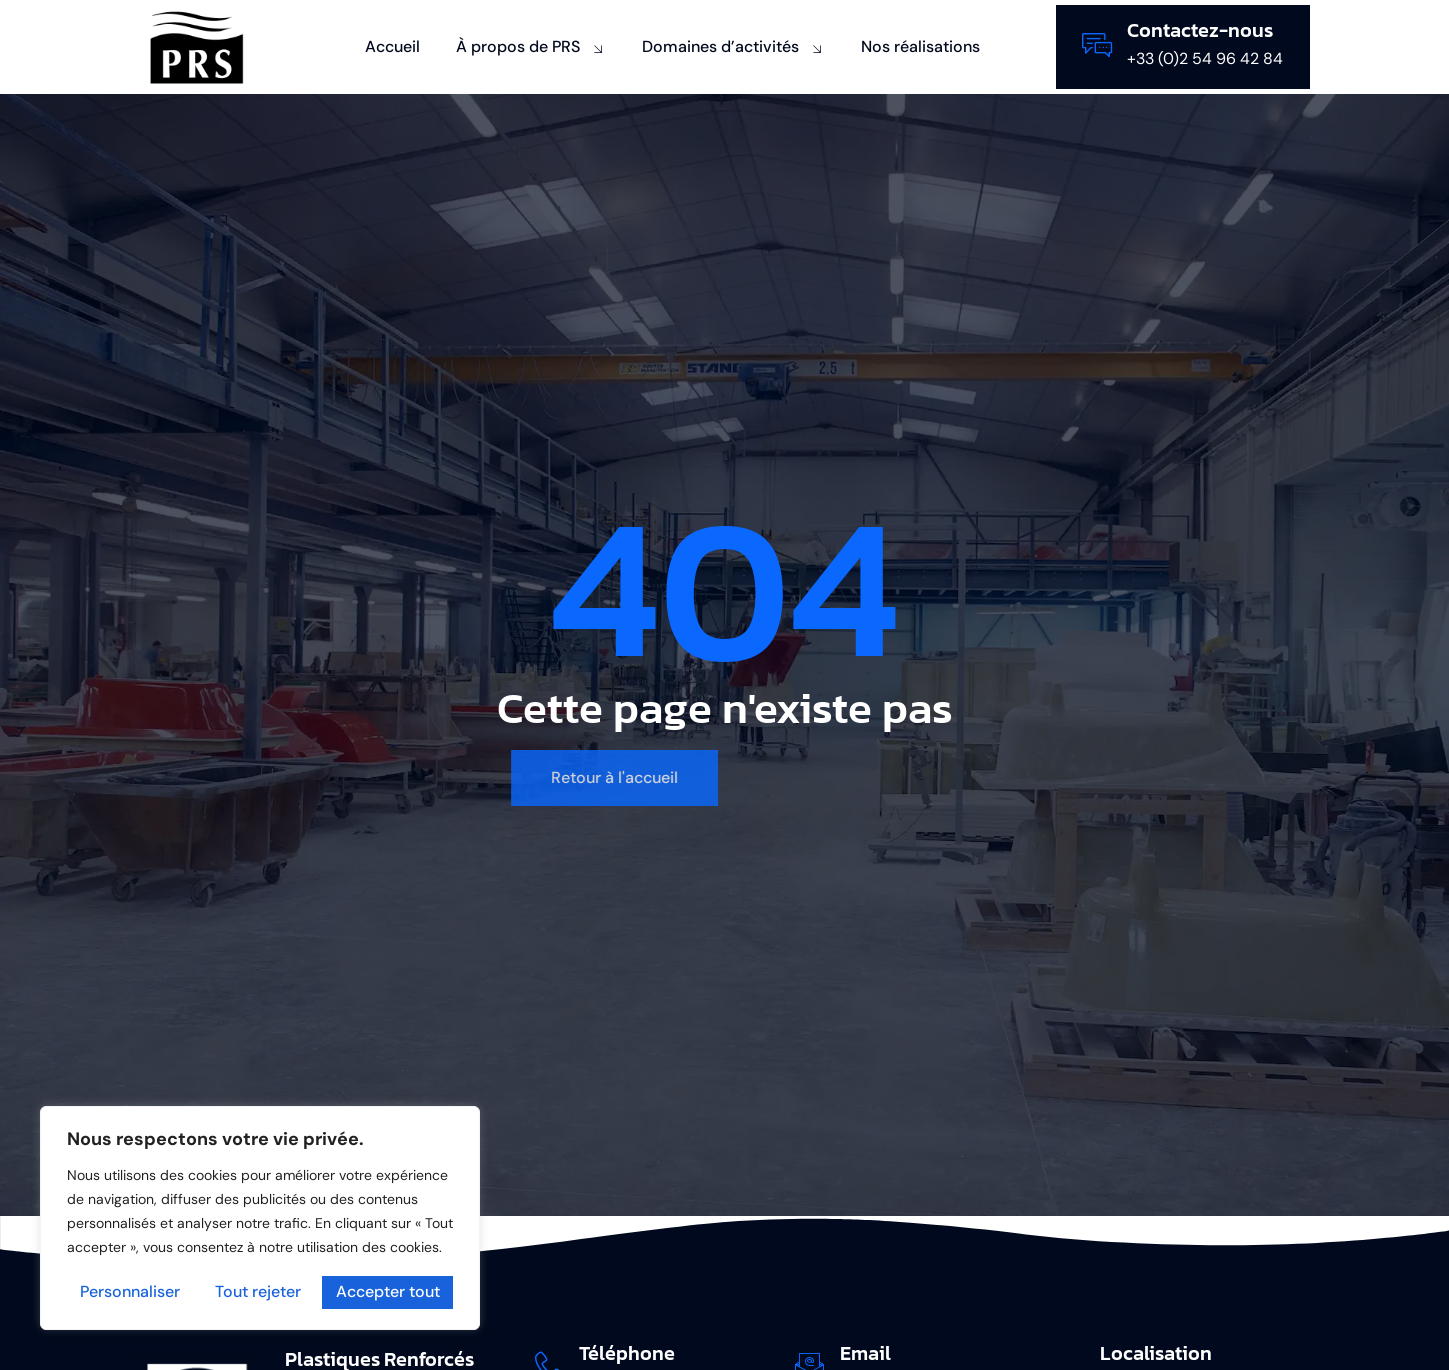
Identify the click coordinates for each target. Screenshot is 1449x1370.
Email (865, 1353)
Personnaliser (130, 1292)
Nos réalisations (920, 46)
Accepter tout (388, 1292)
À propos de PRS (531, 46)
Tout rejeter (258, 1292)
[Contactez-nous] (1097, 45)
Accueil (392, 46)
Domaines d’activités (733, 46)
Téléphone (628, 1353)
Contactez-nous (1200, 30)
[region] (260, 1219)
